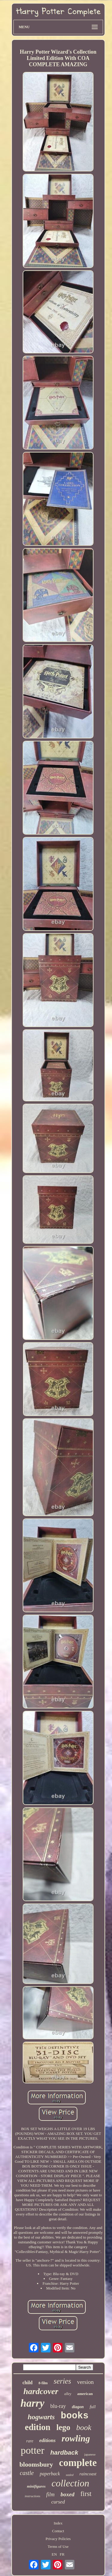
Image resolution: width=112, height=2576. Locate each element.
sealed (69, 2475)
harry (33, 2403)
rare (29, 2441)
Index (58, 2523)
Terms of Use (58, 2546)
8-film (43, 2383)
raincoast (87, 2473)
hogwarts (41, 2417)
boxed (67, 2494)
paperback (50, 2473)
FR (62, 2554)
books (74, 2416)
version (85, 2382)
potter (32, 2450)
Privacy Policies (57, 2538)
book (83, 2427)
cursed (58, 2502)
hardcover (41, 2391)
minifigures (36, 2486)
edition (37, 2427)
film (50, 2494)
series (62, 2381)
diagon (78, 2407)
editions (47, 2440)
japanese (90, 2454)
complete (78, 2462)
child (27, 2382)
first (85, 2493)
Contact (58, 2531)
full (93, 2406)
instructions (32, 2496)
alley (67, 2394)
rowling (76, 2438)
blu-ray (58, 2406)
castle (27, 2473)
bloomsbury (36, 2464)
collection (70, 2483)
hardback (64, 2452)
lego (63, 2427)
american (85, 2393)
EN (54, 2554)
